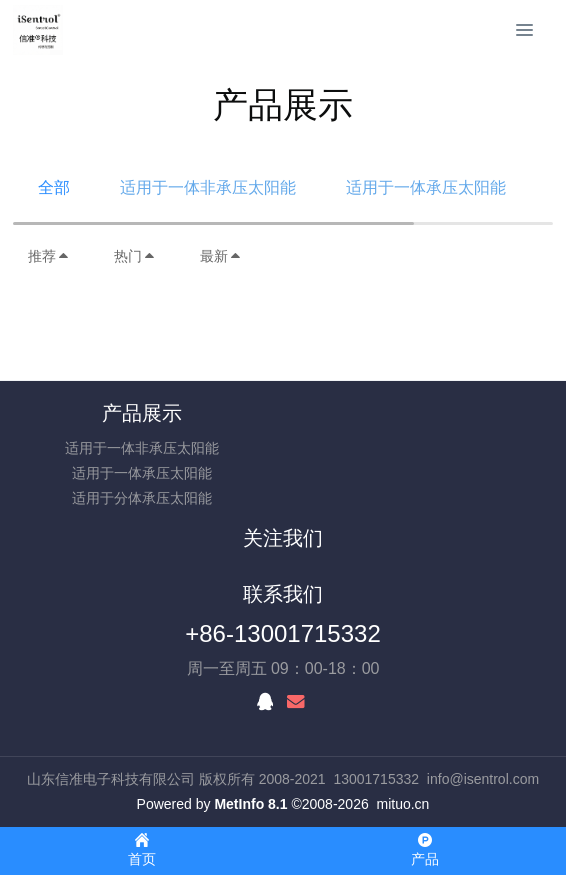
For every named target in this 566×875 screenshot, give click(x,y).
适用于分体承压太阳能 (142, 498)
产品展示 (142, 413)
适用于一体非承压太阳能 (208, 187)
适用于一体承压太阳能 (426, 187)
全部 (54, 187)
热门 (135, 256)
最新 (221, 256)
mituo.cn (402, 804)
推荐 (49, 256)
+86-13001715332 (283, 633)
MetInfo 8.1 (250, 804)
